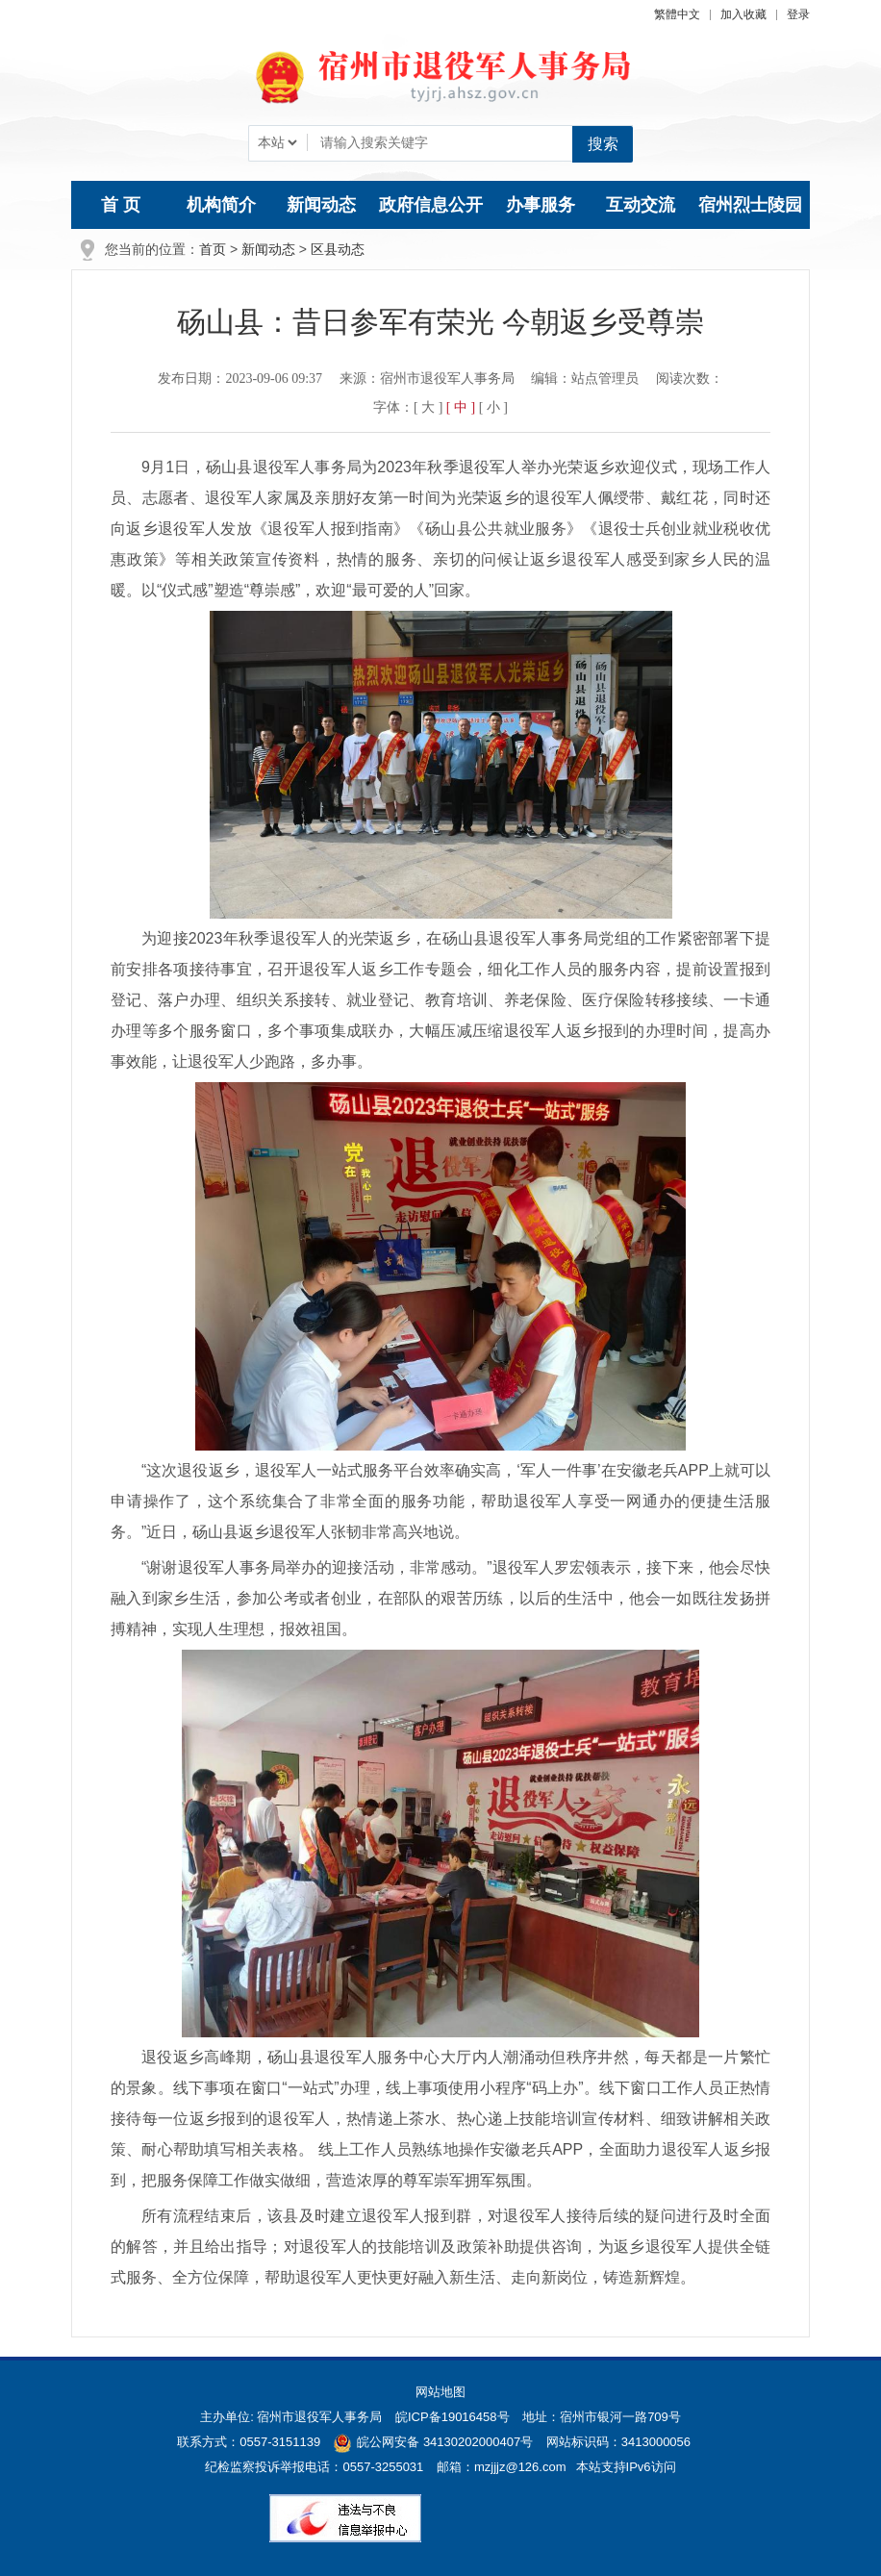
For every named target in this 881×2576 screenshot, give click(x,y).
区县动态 (338, 249)
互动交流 (640, 205)
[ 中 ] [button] (460, 407)
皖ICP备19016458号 (452, 2417)
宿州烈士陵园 (750, 205)
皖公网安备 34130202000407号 (433, 2442)
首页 (212, 249)
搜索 (603, 144)
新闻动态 (321, 205)
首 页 (120, 205)
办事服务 (540, 205)
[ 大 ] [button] (428, 407)
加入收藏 (743, 14)
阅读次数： (689, 378)
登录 (798, 14)
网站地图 (440, 2392)
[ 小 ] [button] (493, 407)
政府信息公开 (431, 205)
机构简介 (221, 205)
